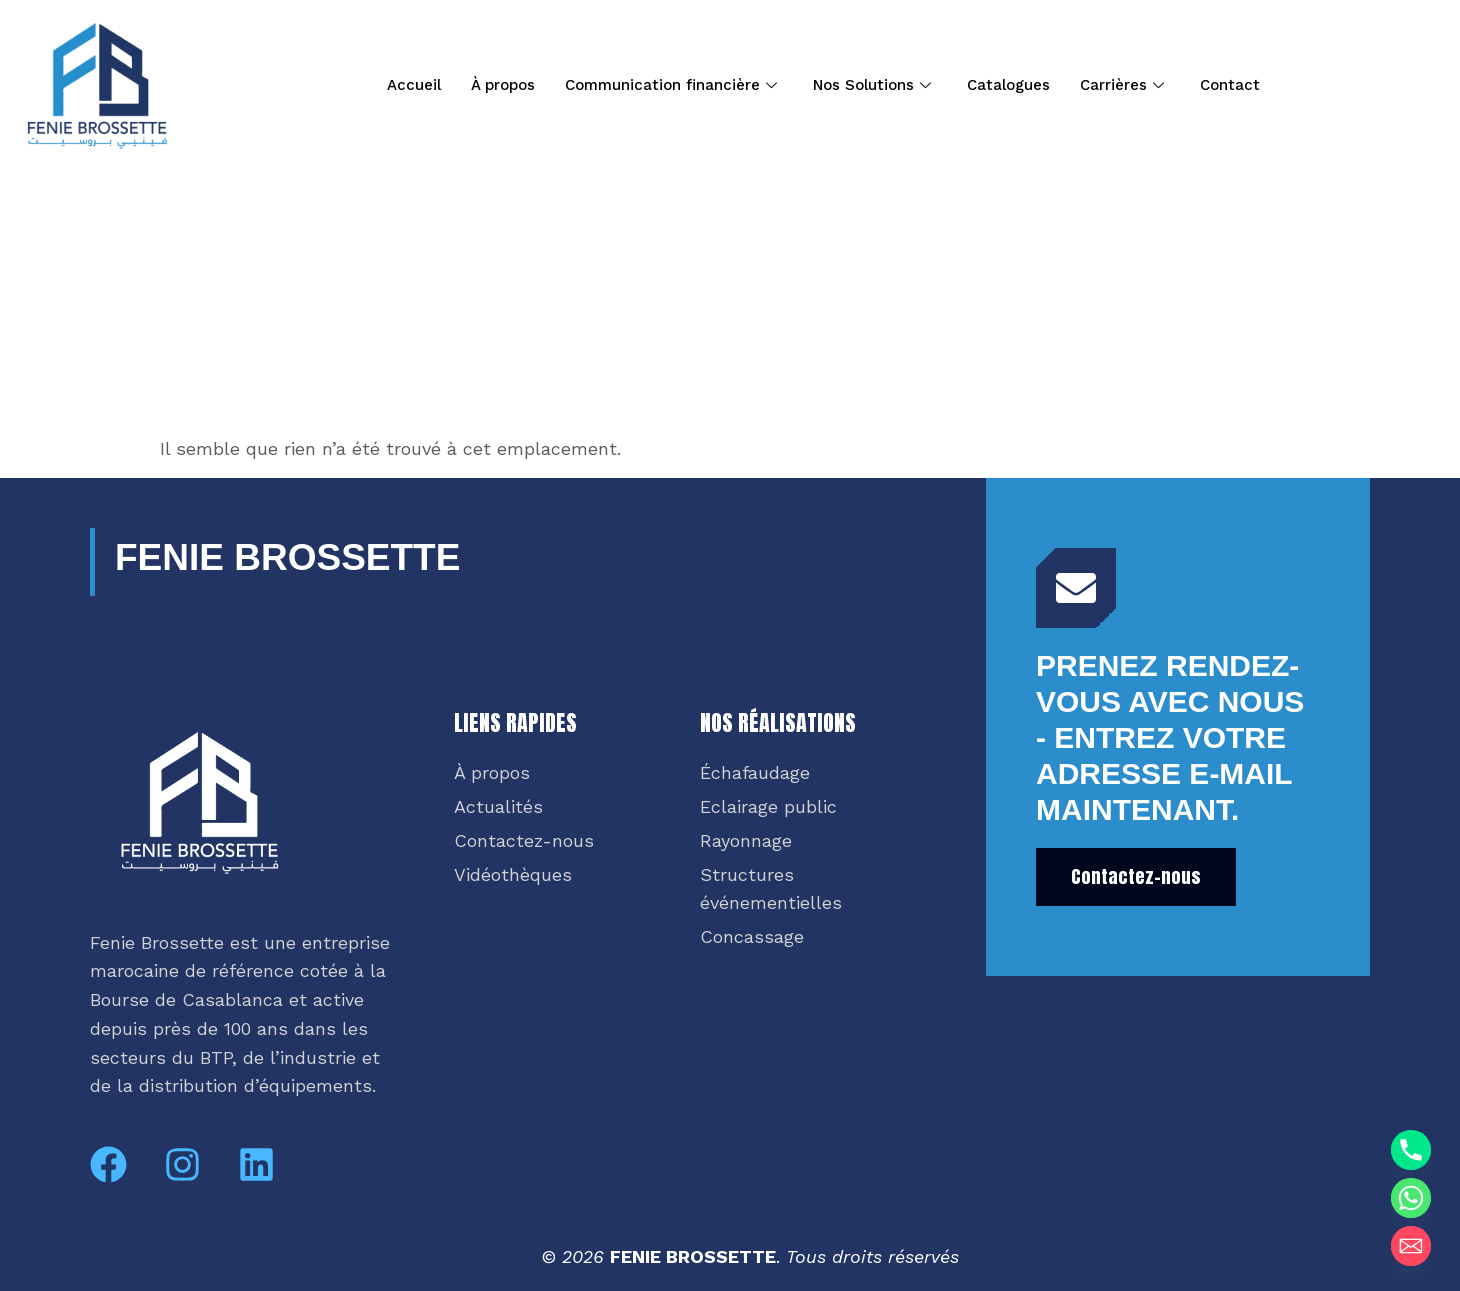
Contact (1230, 85)
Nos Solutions (872, 85)
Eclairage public (768, 806)
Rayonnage (746, 840)
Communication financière (671, 85)
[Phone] (1411, 1150)
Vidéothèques (513, 874)
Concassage (752, 936)
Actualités (498, 806)
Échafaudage (755, 772)
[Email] (1411, 1246)
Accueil (414, 85)
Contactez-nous (524, 840)
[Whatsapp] (1411, 1198)
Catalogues (1008, 85)
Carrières (1122, 85)
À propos (503, 85)
